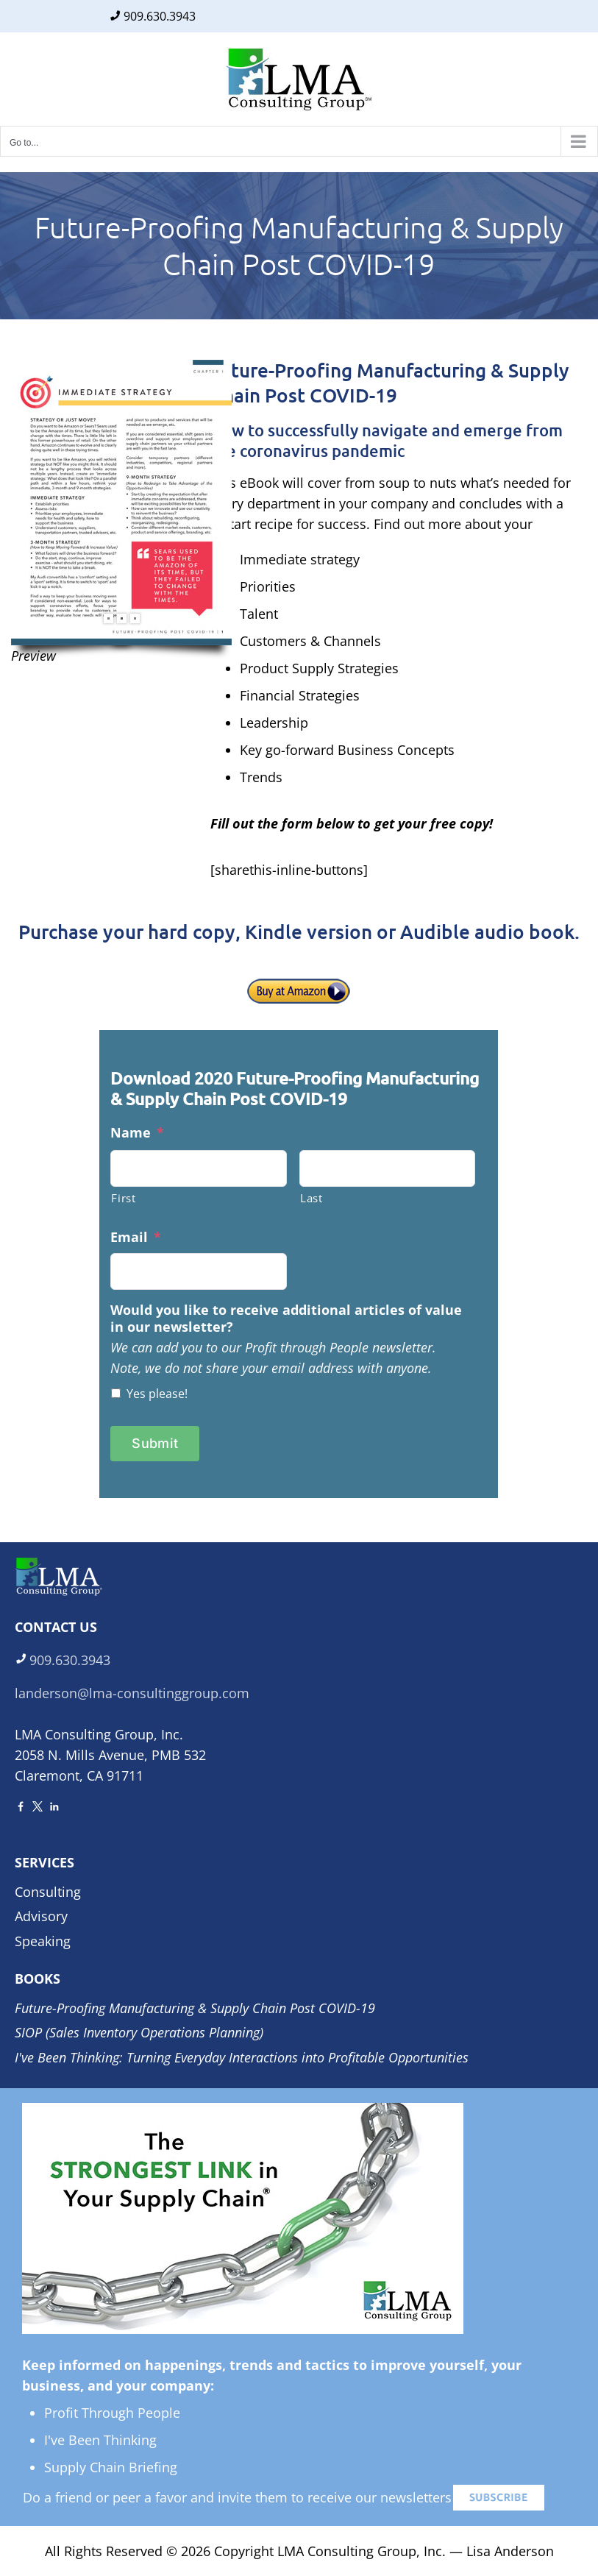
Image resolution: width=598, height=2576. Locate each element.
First (123, 1198)
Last (311, 1198)
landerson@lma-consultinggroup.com (132, 1693)
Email (135, 1237)
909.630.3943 (160, 16)
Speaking (43, 1941)
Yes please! (157, 1393)
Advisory (41, 1916)
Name (137, 1132)
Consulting (48, 1892)
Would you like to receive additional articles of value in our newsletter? (286, 1318)
